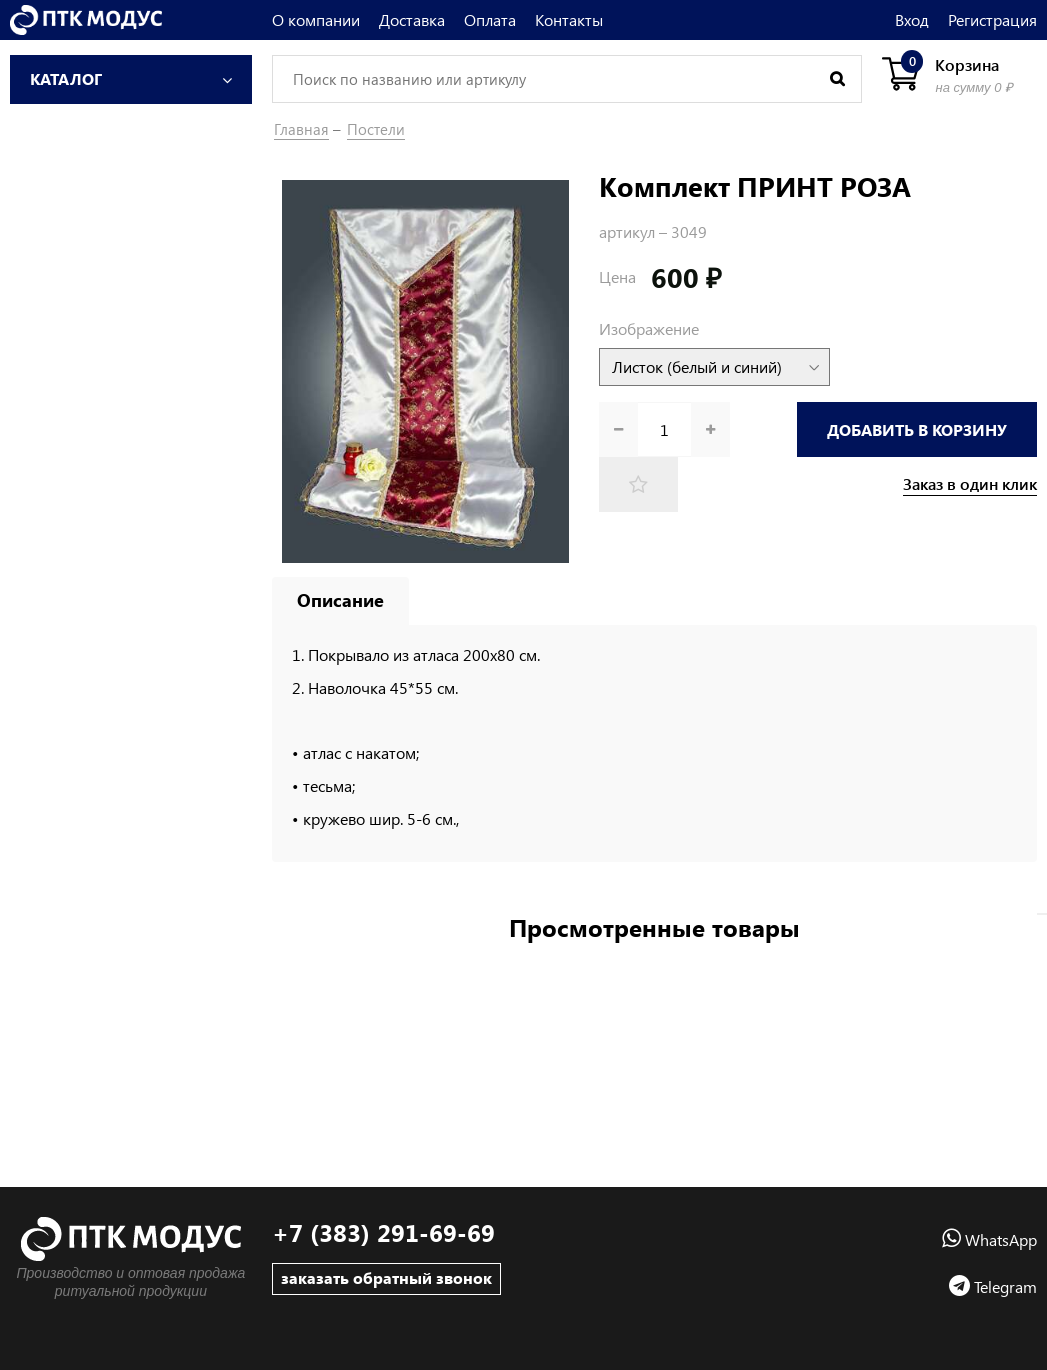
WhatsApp (989, 1239)
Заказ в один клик (970, 484)
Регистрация (992, 19)
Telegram (993, 1286)
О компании (316, 19)
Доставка (412, 19)
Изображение (649, 329)
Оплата (490, 19)
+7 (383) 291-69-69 (383, 1232)
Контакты (569, 19)
